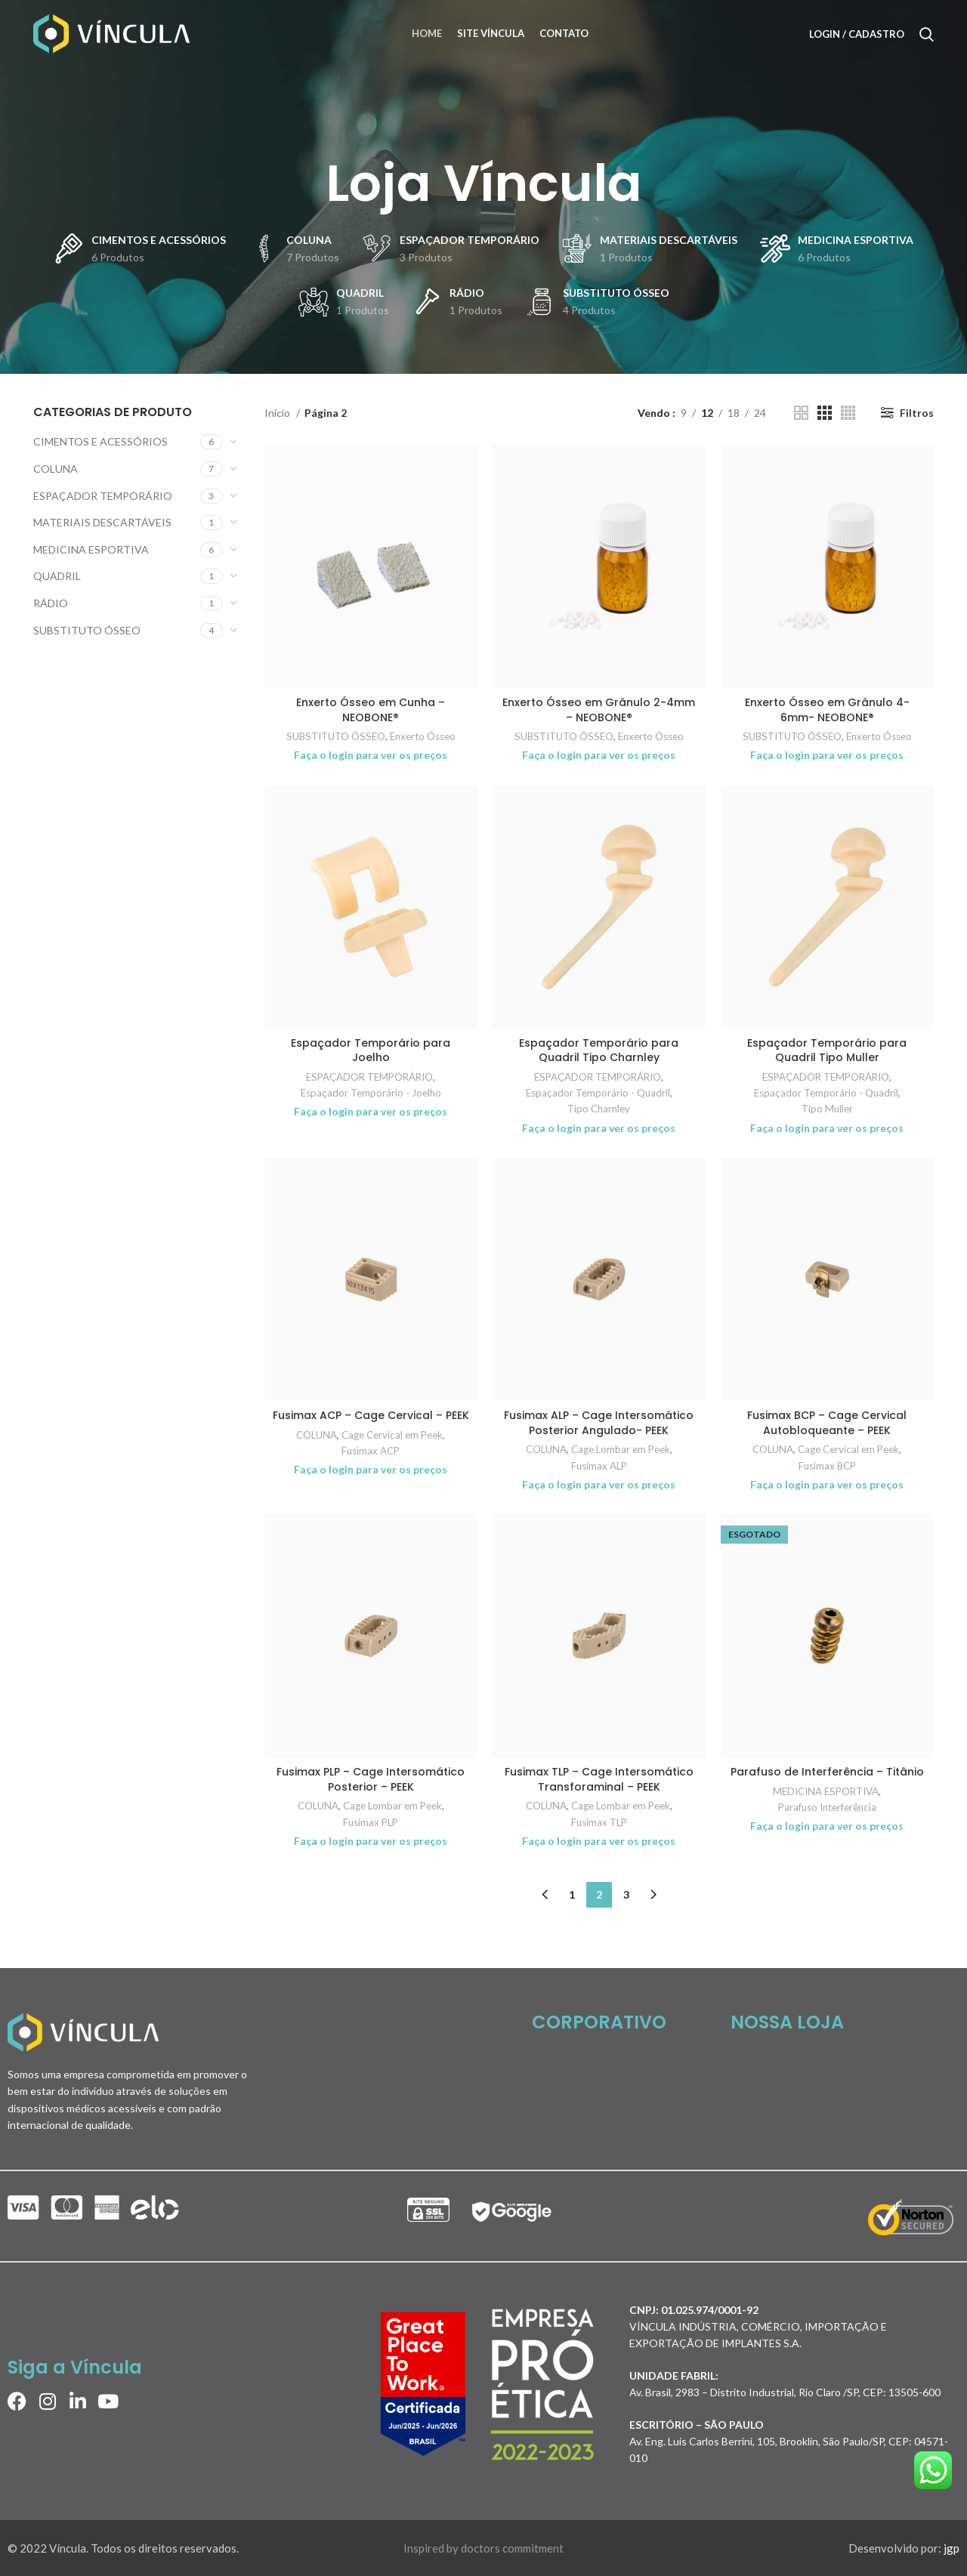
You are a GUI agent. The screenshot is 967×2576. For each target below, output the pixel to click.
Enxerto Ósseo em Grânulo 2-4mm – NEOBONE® (598, 710)
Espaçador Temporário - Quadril (598, 1093)
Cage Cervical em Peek (392, 1435)
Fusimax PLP (370, 1822)
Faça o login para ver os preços (370, 754)
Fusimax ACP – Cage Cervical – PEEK (371, 1415)
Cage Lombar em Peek (620, 1449)
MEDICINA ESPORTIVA (91, 549)
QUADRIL (57, 575)
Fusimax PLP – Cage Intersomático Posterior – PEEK (371, 1779)
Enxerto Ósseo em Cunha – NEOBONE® (370, 710)
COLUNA (55, 468)
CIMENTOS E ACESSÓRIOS (100, 441)
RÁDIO (50, 603)
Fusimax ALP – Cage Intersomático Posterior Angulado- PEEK (599, 1423)
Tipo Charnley (598, 1109)
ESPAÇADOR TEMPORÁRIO (102, 495)
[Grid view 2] (801, 413)
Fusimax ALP (599, 1466)
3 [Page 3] (626, 1894)
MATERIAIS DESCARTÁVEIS (102, 522)
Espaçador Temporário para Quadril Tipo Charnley (598, 1050)
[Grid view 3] (824, 413)
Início (278, 412)
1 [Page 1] (572, 1894)
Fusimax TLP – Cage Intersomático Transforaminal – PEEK (599, 1779)
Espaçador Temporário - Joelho (371, 1093)
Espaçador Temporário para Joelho (370, 1050)
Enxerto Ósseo (423, 736)
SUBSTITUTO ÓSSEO (87, 630)
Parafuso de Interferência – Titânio (827, 1771)
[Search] (926, 34)
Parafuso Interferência (827, 1807)
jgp (951, 2548)
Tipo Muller (827, 1109)
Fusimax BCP (827, 1466)
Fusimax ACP (370, 1451)
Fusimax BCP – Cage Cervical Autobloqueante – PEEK (827, 1423)
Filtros (917, 412)
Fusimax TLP (599, 1822)
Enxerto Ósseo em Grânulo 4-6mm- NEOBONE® (827, 710)
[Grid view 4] (848, 413)
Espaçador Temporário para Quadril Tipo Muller (827, 1050)
